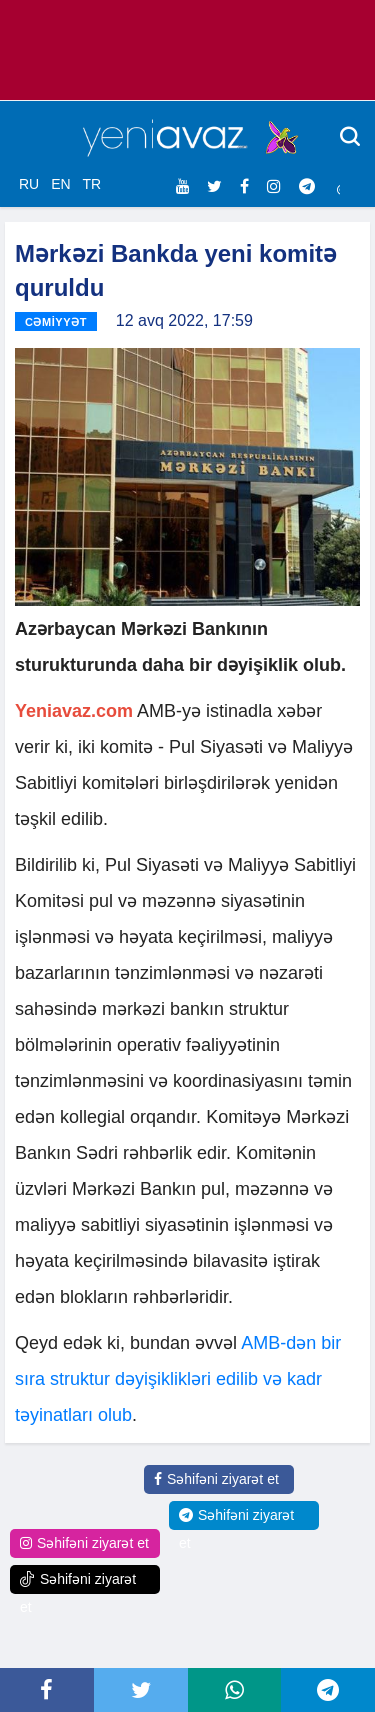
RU (29, 184)
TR (91, 184)
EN (60, 184)
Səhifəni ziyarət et (216, 1479)
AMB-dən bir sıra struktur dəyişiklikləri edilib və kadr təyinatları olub (178, 1379)
